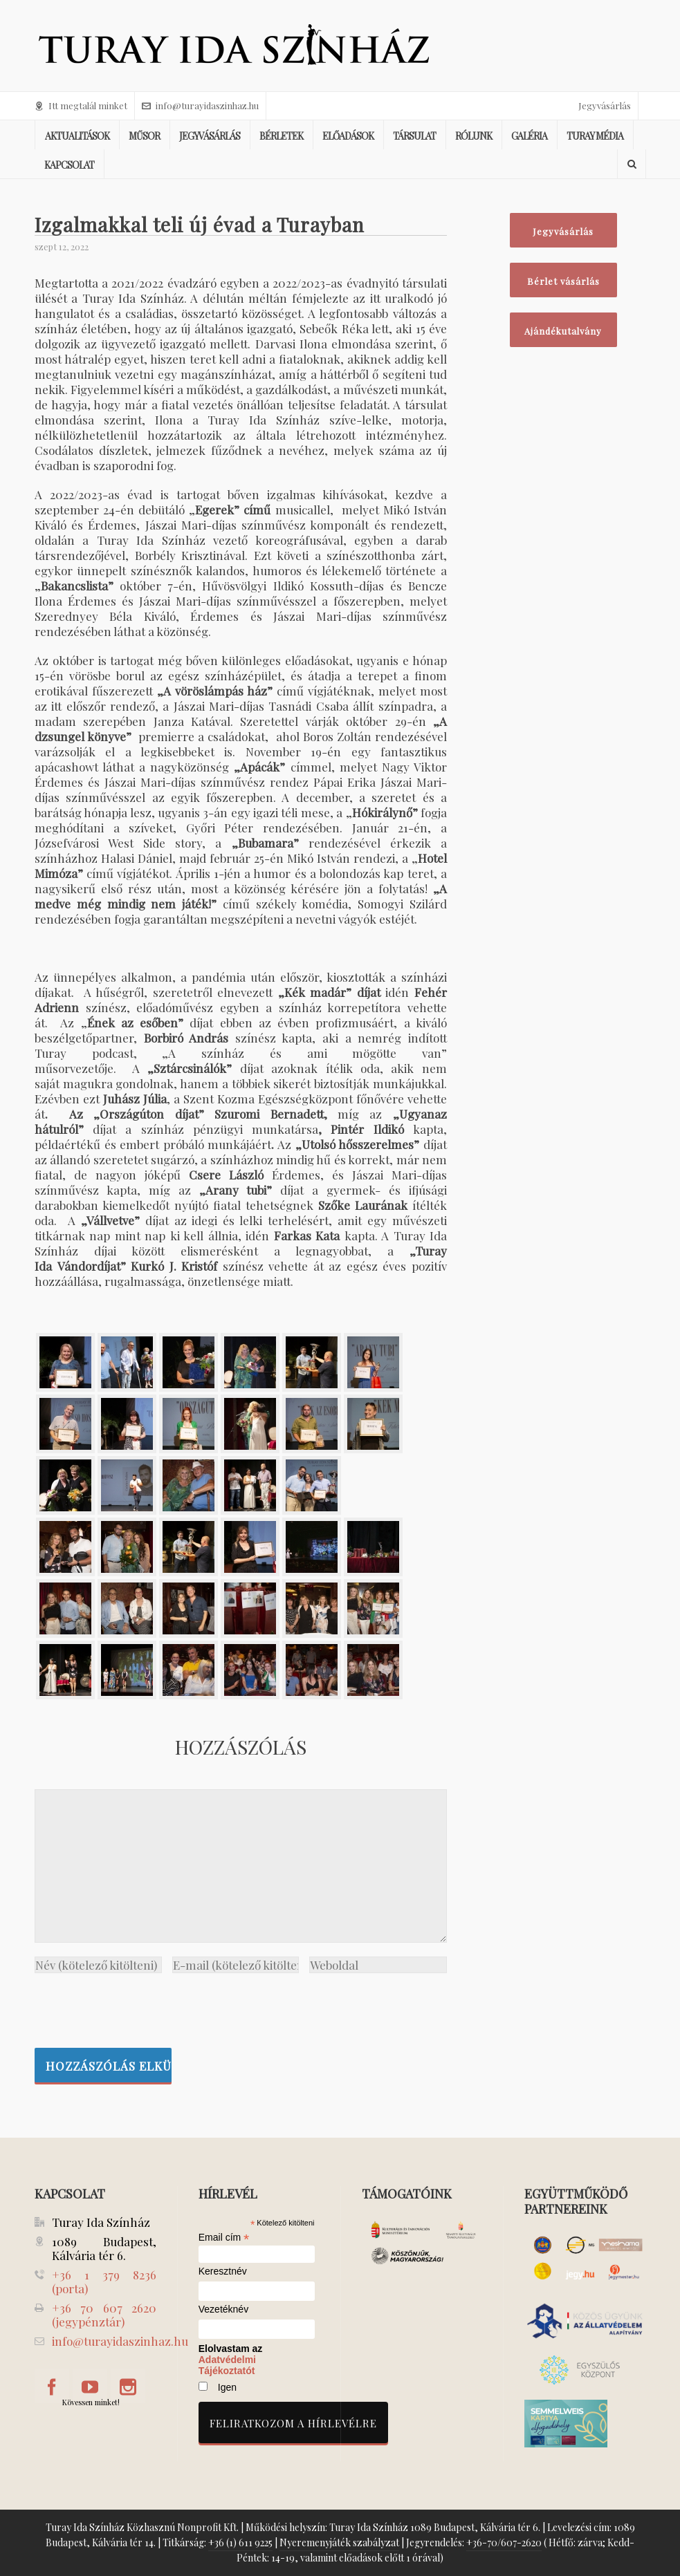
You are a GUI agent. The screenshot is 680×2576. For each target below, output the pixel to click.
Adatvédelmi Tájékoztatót (227, 2365)
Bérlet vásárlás (563, 281)
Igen (227, 2387)
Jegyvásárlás (604, 105)
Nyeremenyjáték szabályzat (339, 2542)
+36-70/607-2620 (504, 2542)
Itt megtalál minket (81, 105)
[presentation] (140, 2007)
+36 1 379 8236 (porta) (104, 2281)
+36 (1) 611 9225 (240, 2542)
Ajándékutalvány (563, 331)
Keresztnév (223, 2271)
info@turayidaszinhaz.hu (200, 105)
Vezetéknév (223, 2309)
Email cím (224, 2237)
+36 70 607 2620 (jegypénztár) (104, 2314)
